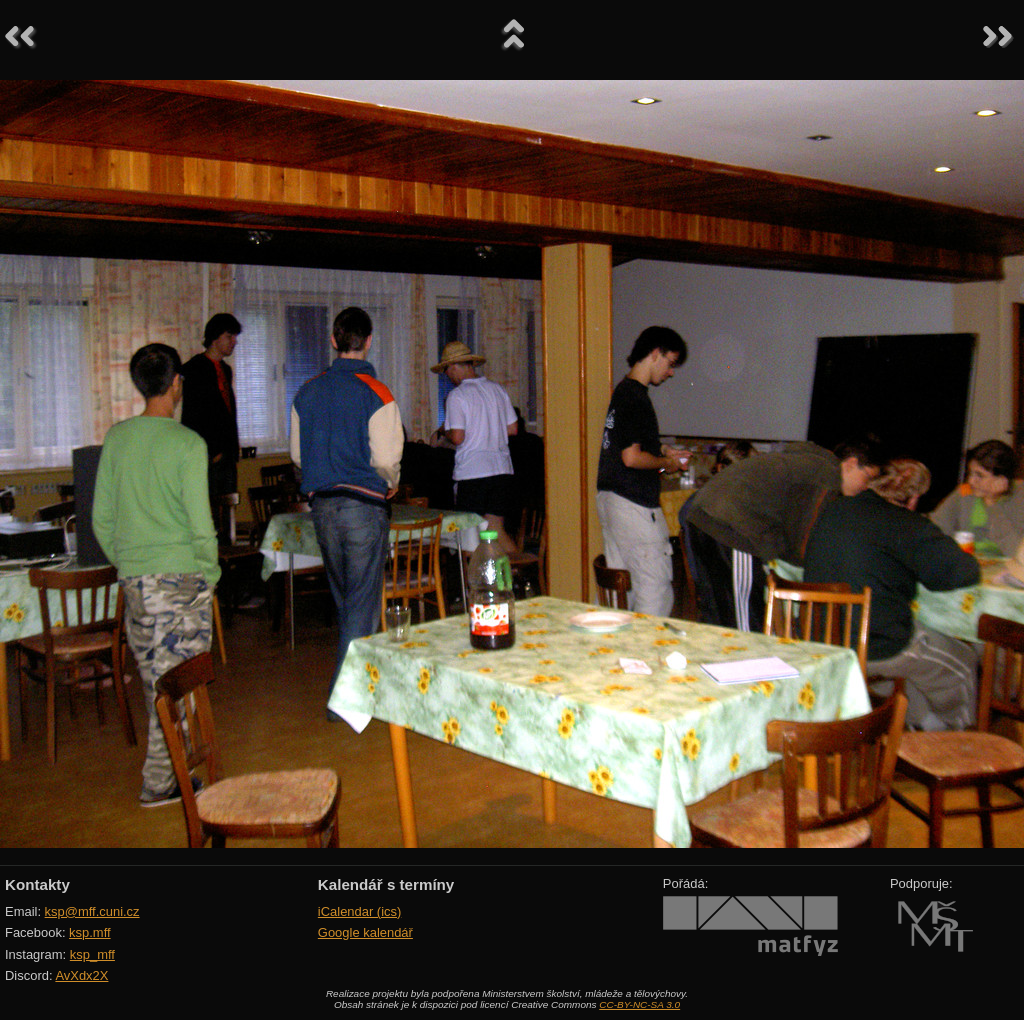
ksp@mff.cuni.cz (92, 911)
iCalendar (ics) (360, 911)
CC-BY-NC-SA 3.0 (639, 1004)
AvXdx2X (81, 975)
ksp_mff (92, 954)
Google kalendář (365, 932)
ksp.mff (90, 932)
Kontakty (37, 884)
